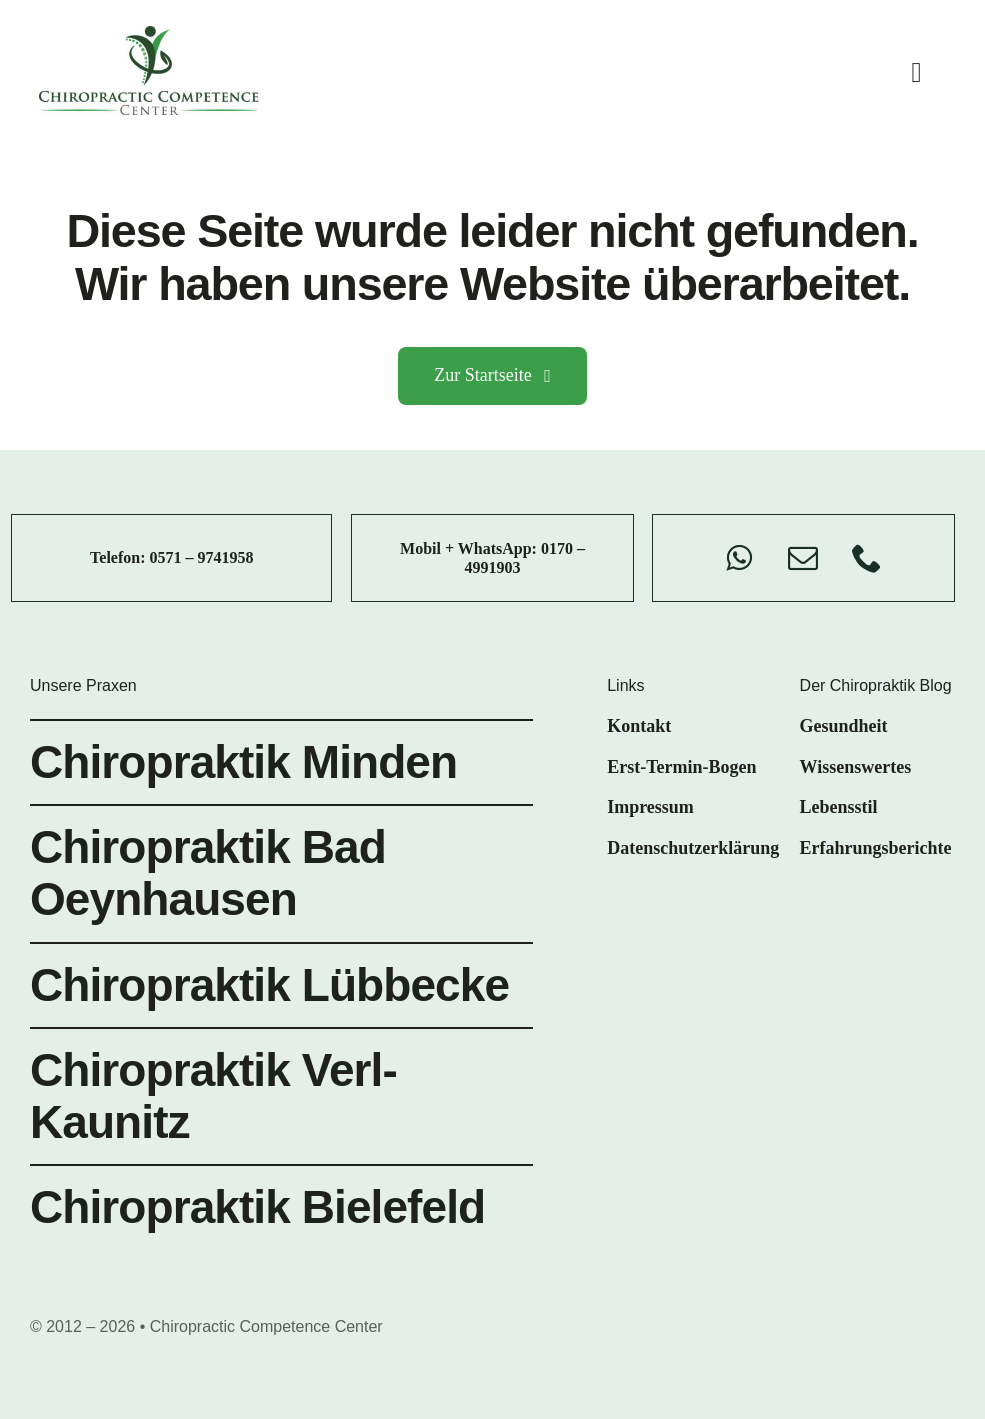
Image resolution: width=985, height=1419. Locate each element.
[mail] (803, 558)
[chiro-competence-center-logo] (149, 35)
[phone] (867, 558)
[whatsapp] (739, 558)
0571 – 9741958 (202, 557)
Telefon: (119, 557)
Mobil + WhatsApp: (470, 548)
